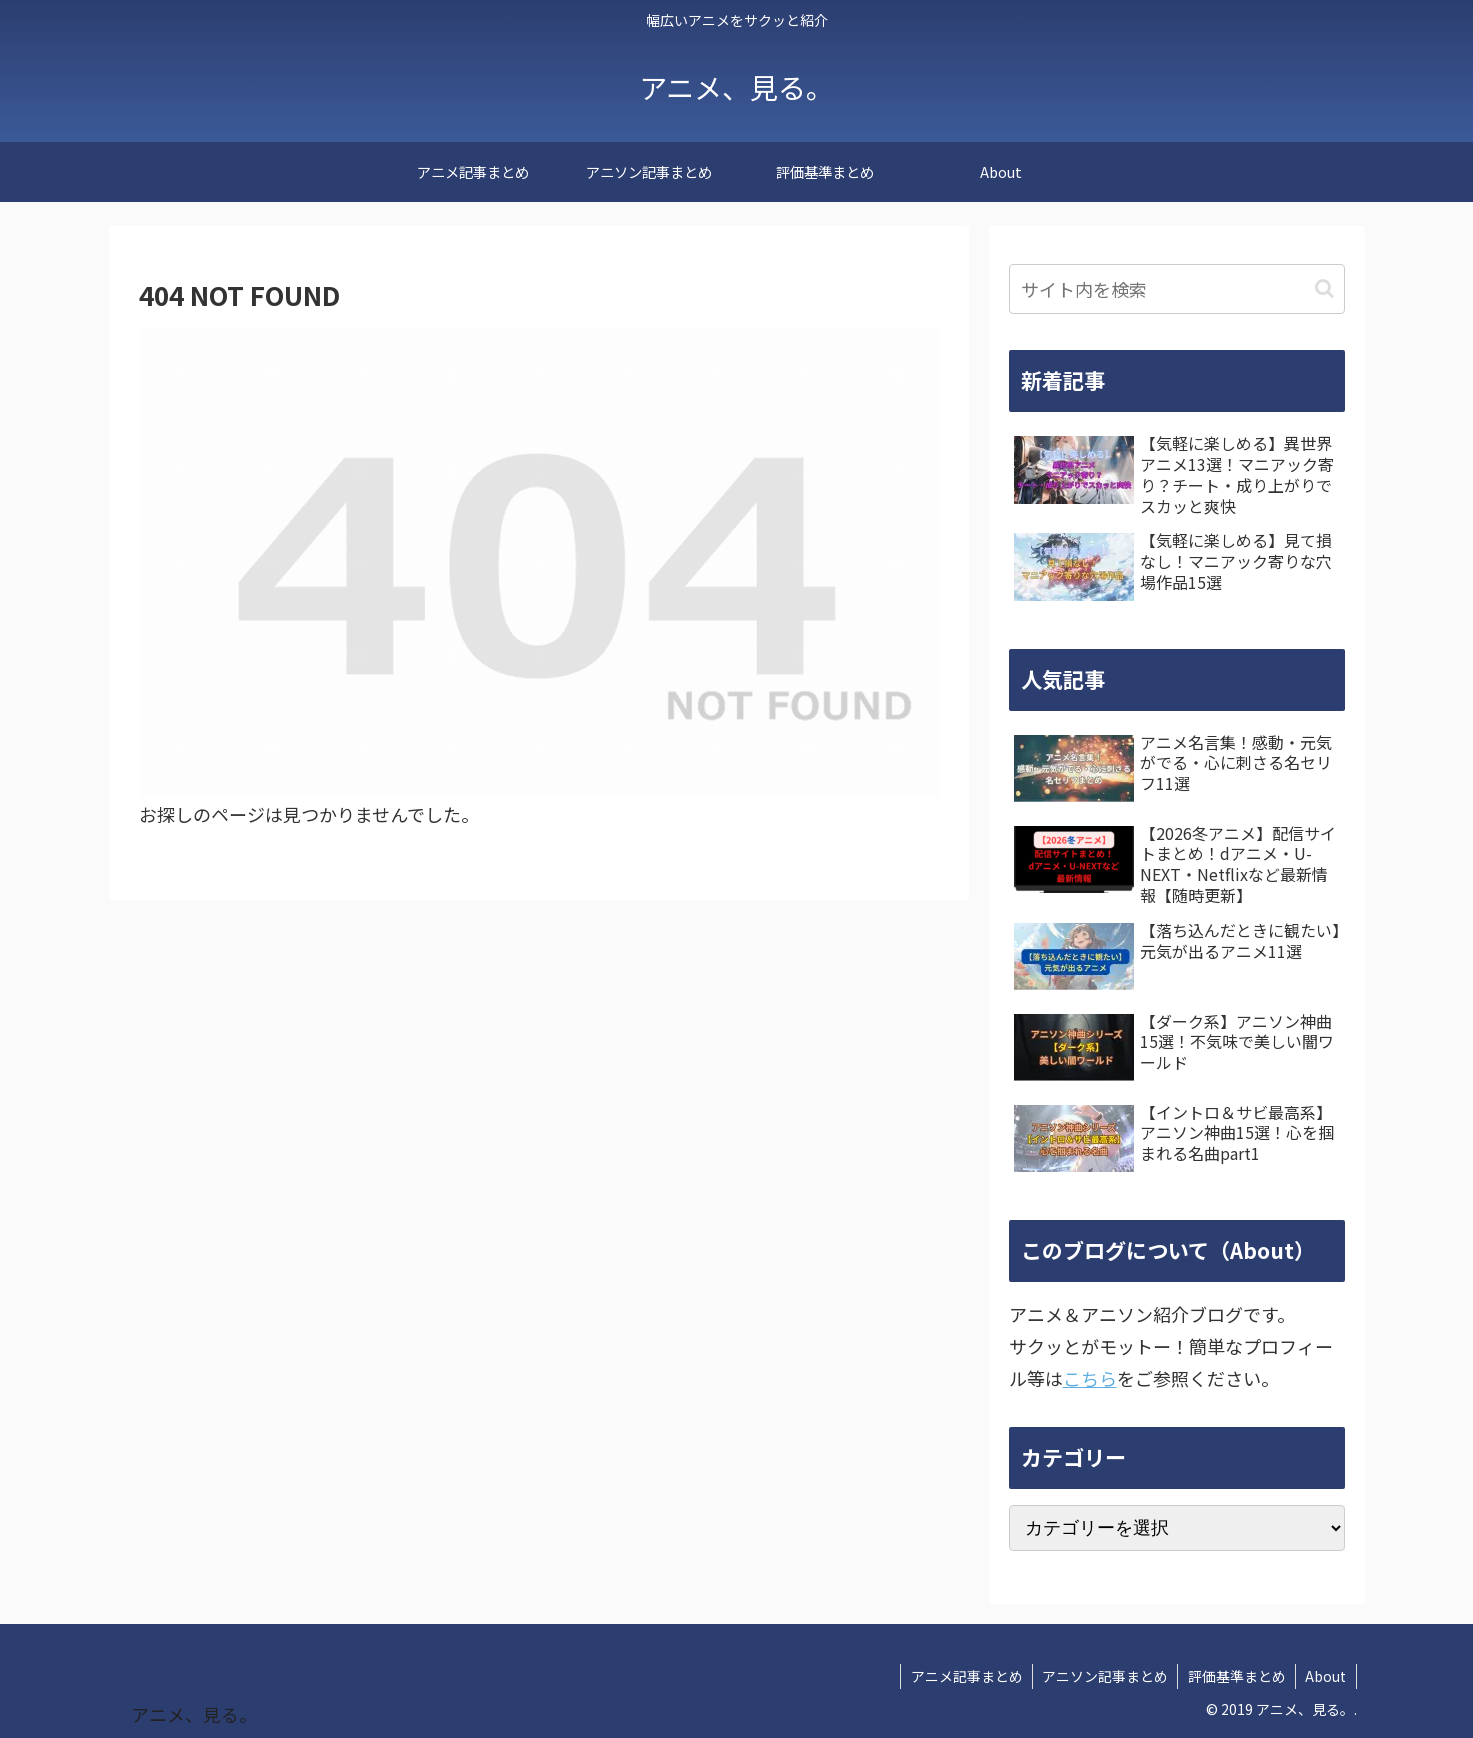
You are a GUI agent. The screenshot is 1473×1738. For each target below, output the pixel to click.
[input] (1177, 289)
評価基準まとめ (1235, 1676)
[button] (1324, 288)
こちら (1090, 1378)
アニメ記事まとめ (962, 1676)
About (1325, 1676)
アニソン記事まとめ (1102, 1676)
